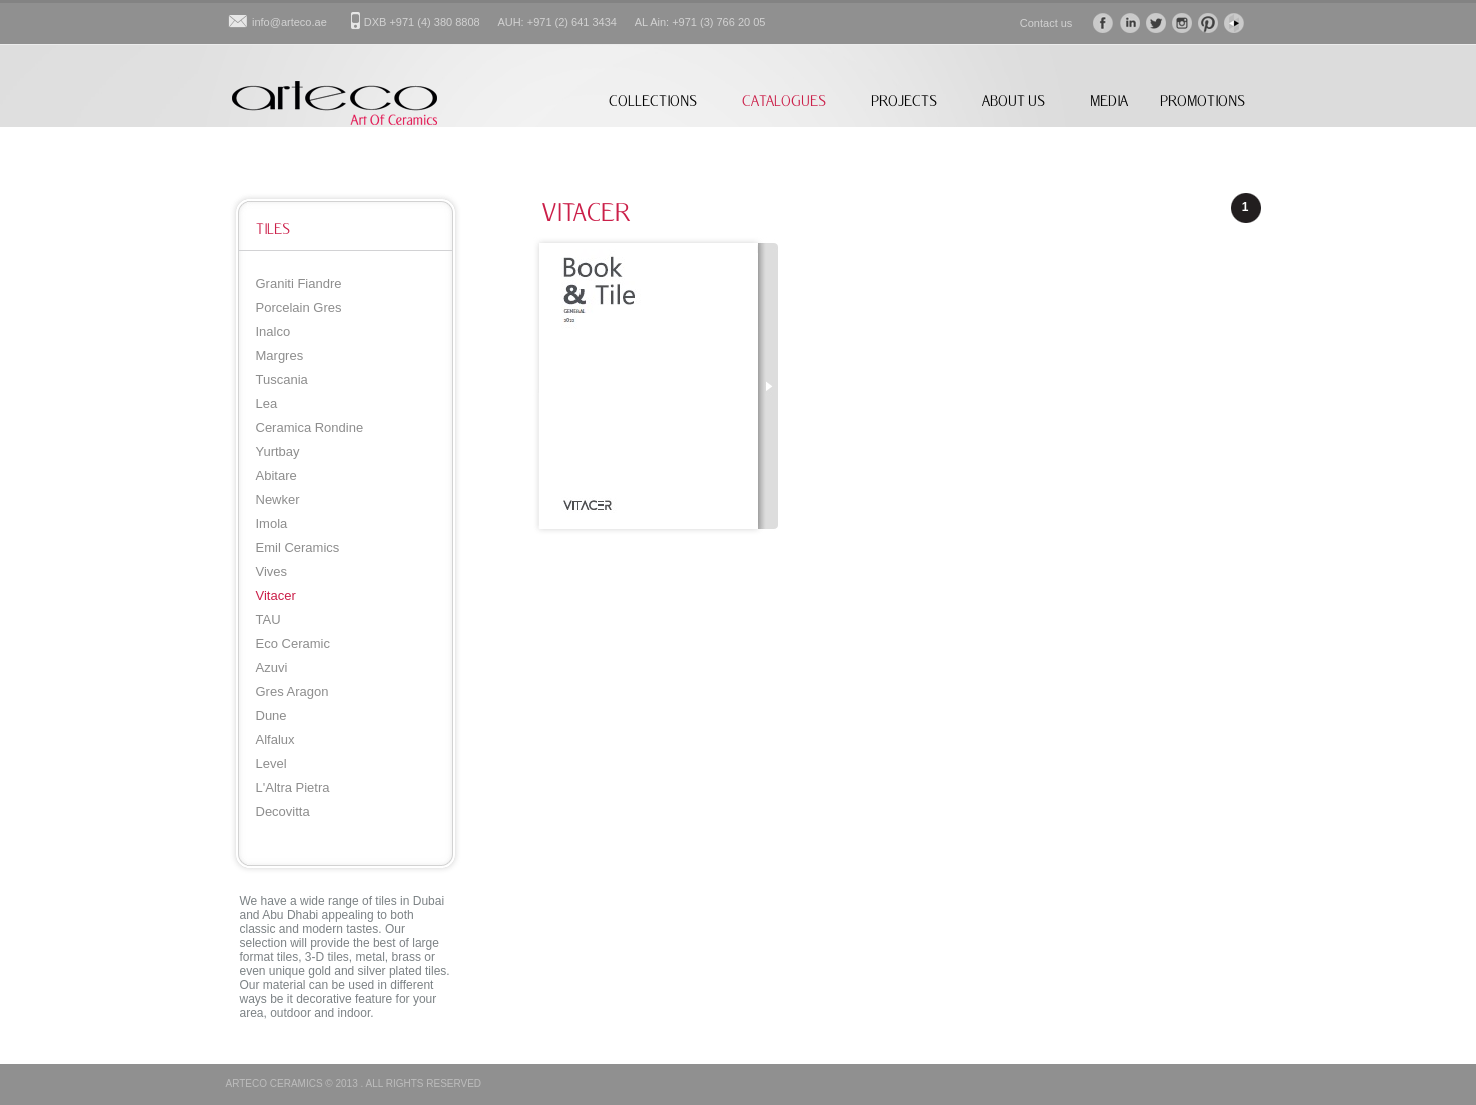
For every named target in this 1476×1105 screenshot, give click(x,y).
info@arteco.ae (289, 22)
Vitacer (276, 595)
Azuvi (272, 667)
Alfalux (275, 739)
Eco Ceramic (293, 643)
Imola (272, 523)
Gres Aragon (292, 691)
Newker (278, 499)
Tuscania (282, 379)
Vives (272, 571)
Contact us (1046, 23)
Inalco (273, 331)
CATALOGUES (784, 100)
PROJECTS (904, 100)
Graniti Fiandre (299, 283)
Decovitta (283, 811)
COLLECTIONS (653, 100)
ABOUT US (1013, 100)
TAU (268, 619)
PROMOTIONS (1202, 100)
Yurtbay (278, 451)
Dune (271, 715)
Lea (267, 403)
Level (271, 763)
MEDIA (1109, 100)
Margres (280, 355)
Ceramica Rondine (310, 427)
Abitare (276, 475)
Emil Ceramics (298, 547)
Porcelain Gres (299, 307)
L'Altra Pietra (293, 787)
